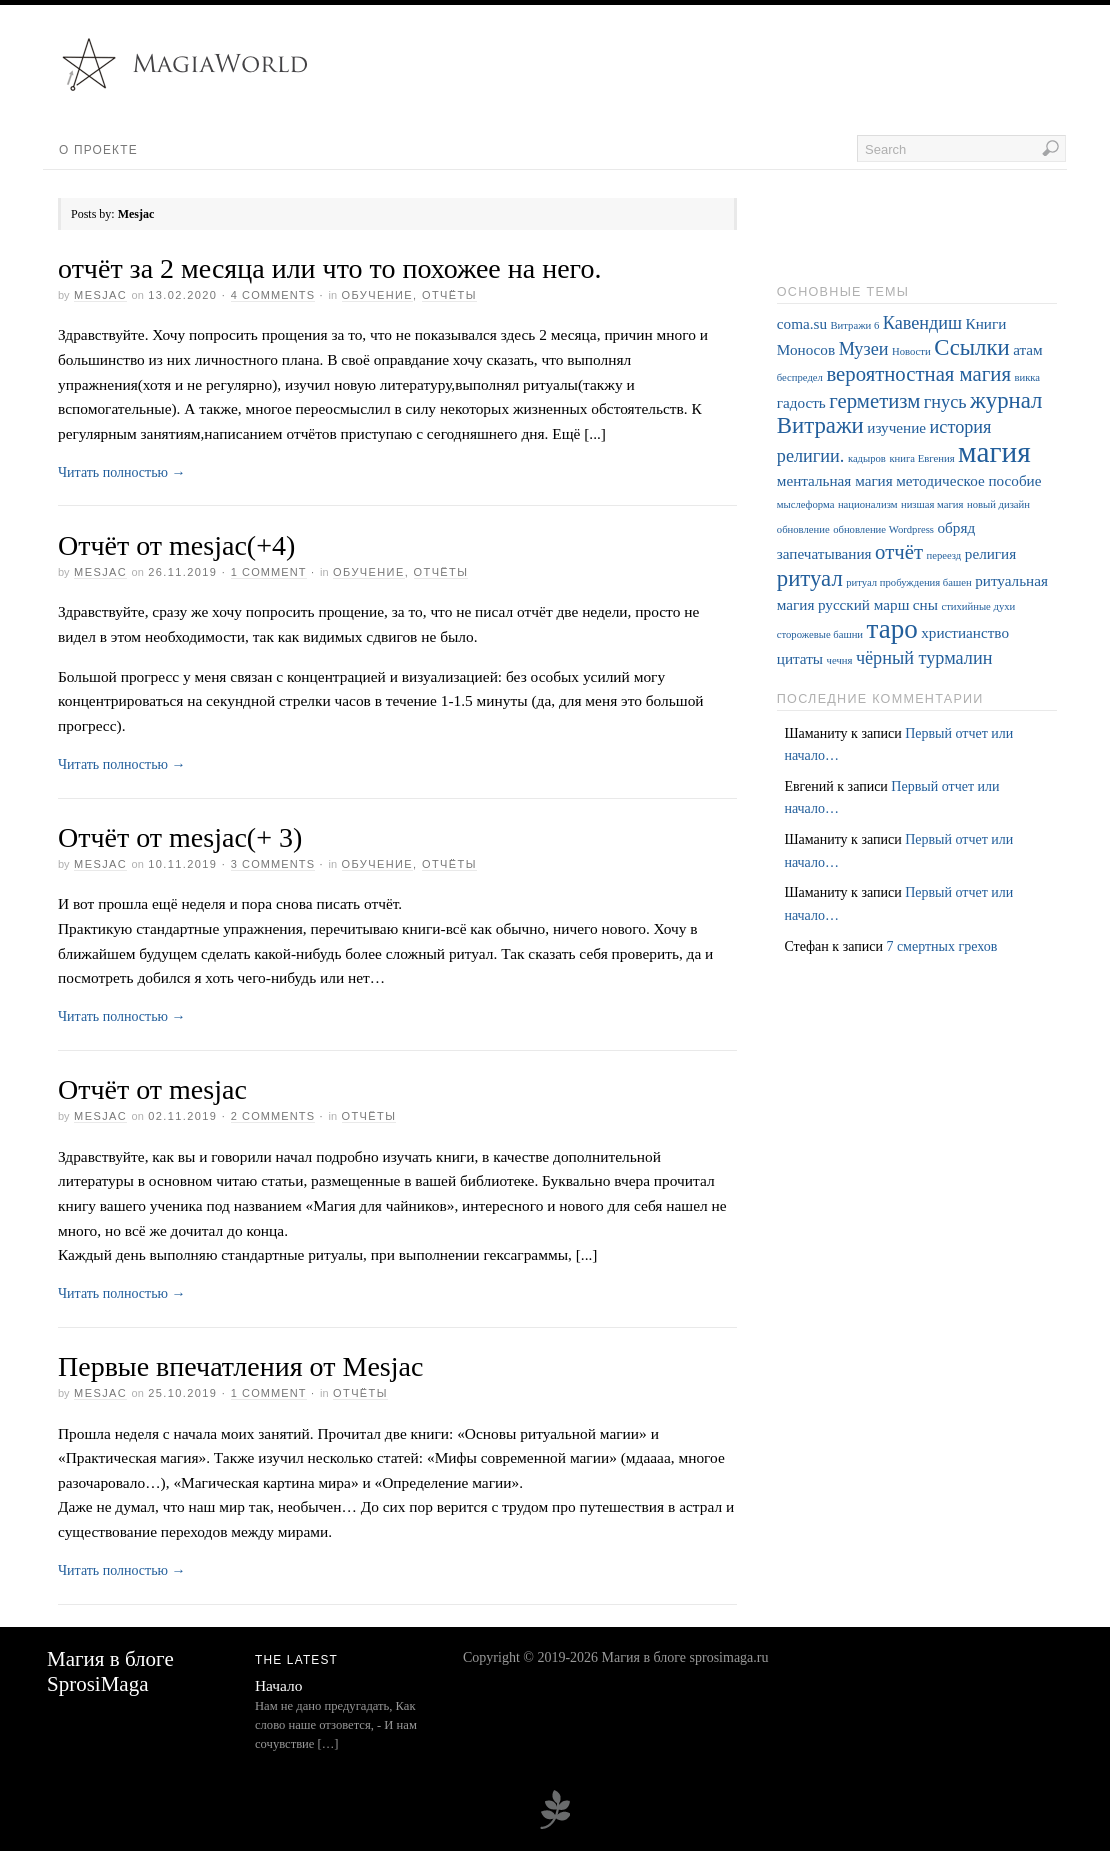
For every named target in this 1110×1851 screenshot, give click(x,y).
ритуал (810, 578)
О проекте (98, 150)
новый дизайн (998, 504)
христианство (965, 632)
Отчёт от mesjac (152, 1089)
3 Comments (273, 864)
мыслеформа (806, 504)
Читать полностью (122, 472)
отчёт (899, 552)
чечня (840, 660)
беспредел (800, 377)
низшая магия (932, 504)
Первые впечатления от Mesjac (240, 1366)
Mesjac (100, 295)
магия (994, 452)
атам (1028, 349)
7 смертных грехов (941, 946)
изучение (896, 427)
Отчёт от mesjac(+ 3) (180, 837)
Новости (911, 351)
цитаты (800, 658)
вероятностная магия (918, 374)
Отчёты (449, 295)
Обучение (378, 295)
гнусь (945, 402)
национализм (868, 504)
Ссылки (971, 347)
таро (892, 629)
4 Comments (273, 295)
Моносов (806, 349)
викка (1027, 377)
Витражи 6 (855, 325)
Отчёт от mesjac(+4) (176, 545)
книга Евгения (921, 458)
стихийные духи (978, 606)
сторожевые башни (820, 634)
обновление (803, 529)
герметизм (874, 401)
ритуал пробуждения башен (908, 582)
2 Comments (273, 1116)
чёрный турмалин (924, 658)
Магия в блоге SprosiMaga (110, 1671)
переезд (944, 555)
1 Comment (269, 572)
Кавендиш (922, 323)
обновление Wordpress (883, 529)
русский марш (863, 604)
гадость (801, 402)
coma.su (802, 323)
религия (990, 553)
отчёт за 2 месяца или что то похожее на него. (329, 268)
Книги (986, 323)
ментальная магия (835, 480)
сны (925, 604)
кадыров (867, 458)
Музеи (864, 349)
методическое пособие (968, 480)
